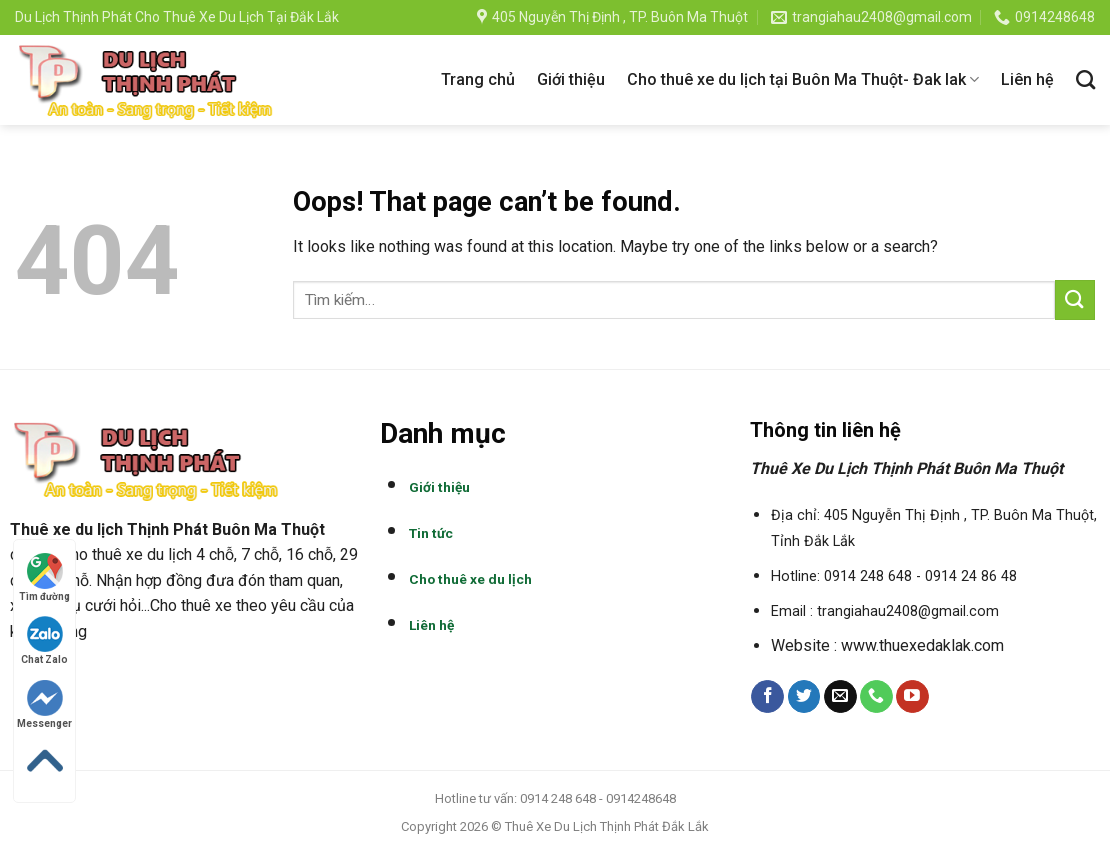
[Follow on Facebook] (767, 697)
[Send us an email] (840, 697)
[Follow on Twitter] (804, 697)
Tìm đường (44, 577)
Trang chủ (478, 79)
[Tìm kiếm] (1085, 79)
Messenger (44, 704)
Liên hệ (1027, 79)
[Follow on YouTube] (912, 697)
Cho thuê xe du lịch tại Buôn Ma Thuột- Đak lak (803, 80)
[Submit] (1075, 299)
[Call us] (876, 697)
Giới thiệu (571, 79)
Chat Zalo (44, 640)
